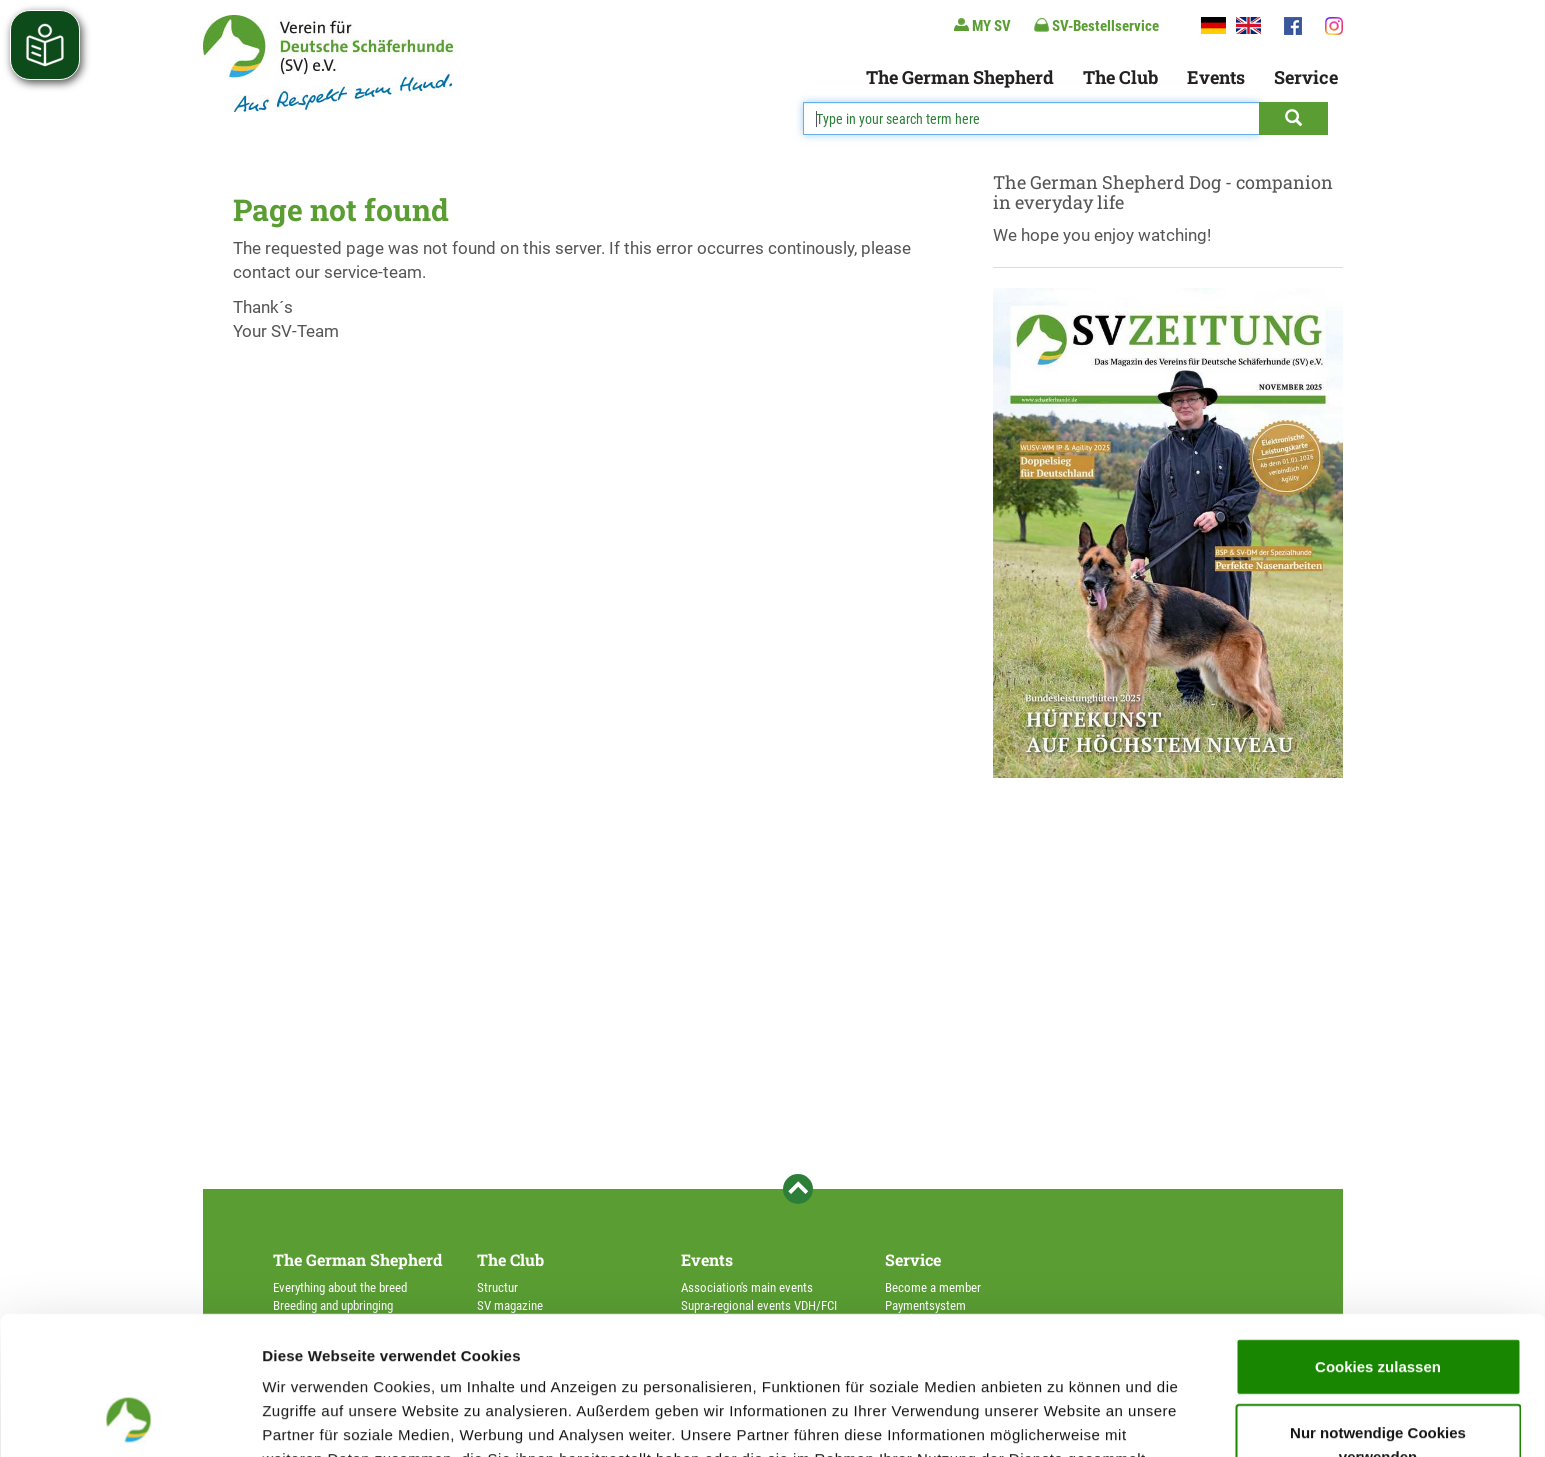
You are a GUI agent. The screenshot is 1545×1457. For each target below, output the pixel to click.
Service (1306, 77)
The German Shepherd (960, 77)
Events (1216, 77)
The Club (1120, 77)
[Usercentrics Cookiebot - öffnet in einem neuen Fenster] (129, 1418)
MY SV (982, 25)
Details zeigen (1063, 1417)
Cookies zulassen (1378, 1236)
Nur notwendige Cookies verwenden (1378, 1314)
